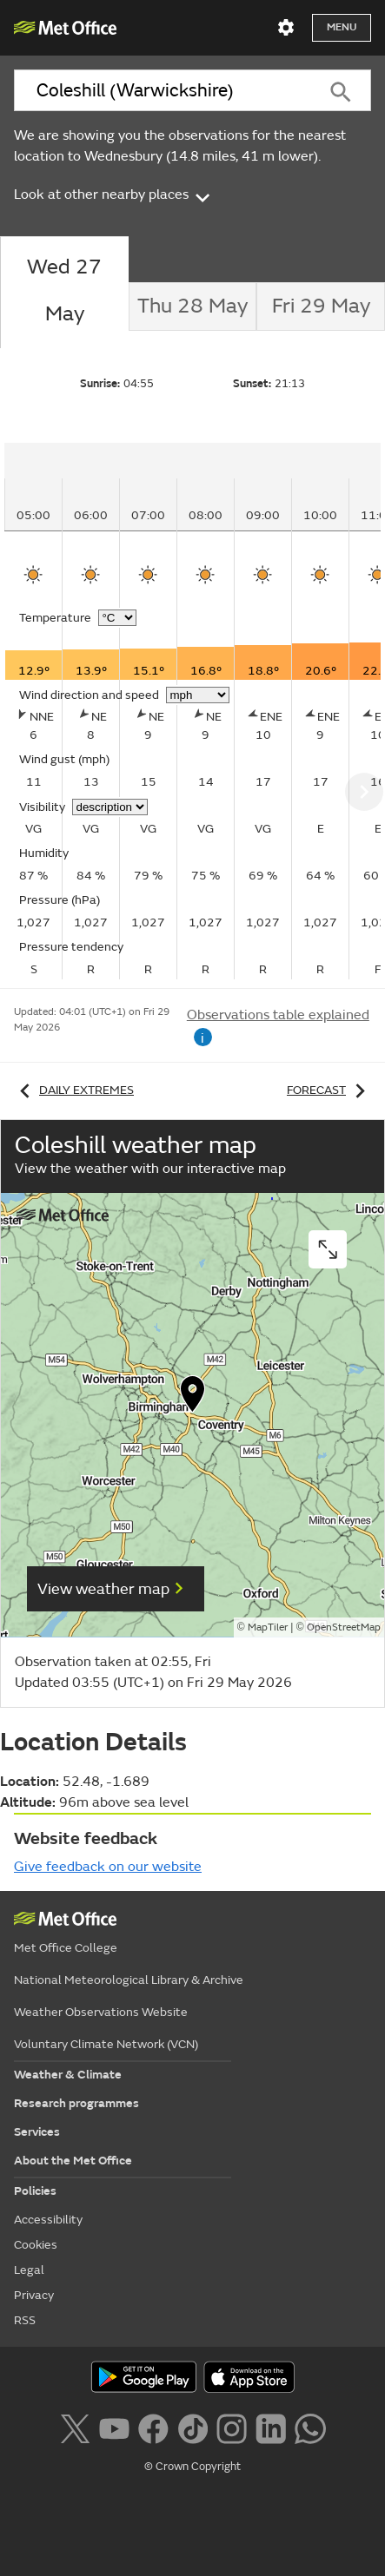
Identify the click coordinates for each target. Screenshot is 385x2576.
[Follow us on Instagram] (231, 2427)
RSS (25, 2320)
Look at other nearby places (113, 194)
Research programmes (76, 2103)
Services (37, 2132)
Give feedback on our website (108, 1866)
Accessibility (48, 2219)
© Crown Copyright (192, 2467)
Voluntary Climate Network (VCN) (106, 2044)
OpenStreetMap (344, 1627)
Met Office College (65, 1947)
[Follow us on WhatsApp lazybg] (310, 2427)
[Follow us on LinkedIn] (271, 2427)
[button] (193, 1397)
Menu (341, 27)
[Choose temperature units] (117, 617)
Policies (35, 2191)
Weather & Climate (68, 2074)
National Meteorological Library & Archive (128, 1980)
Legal (29, 2270)
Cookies (35, 2244)
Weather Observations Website (101, 2012)
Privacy (34, 2295)
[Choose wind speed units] (197, 695)
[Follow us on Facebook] (153, 2427)
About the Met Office (73, 2160)
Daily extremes (74, 1090)
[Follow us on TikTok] (192, 2427)
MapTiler (268, 1627)
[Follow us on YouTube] (114, 2427)
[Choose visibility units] (110, 807)
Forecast (329, 1090)
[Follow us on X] (74, 2427)
